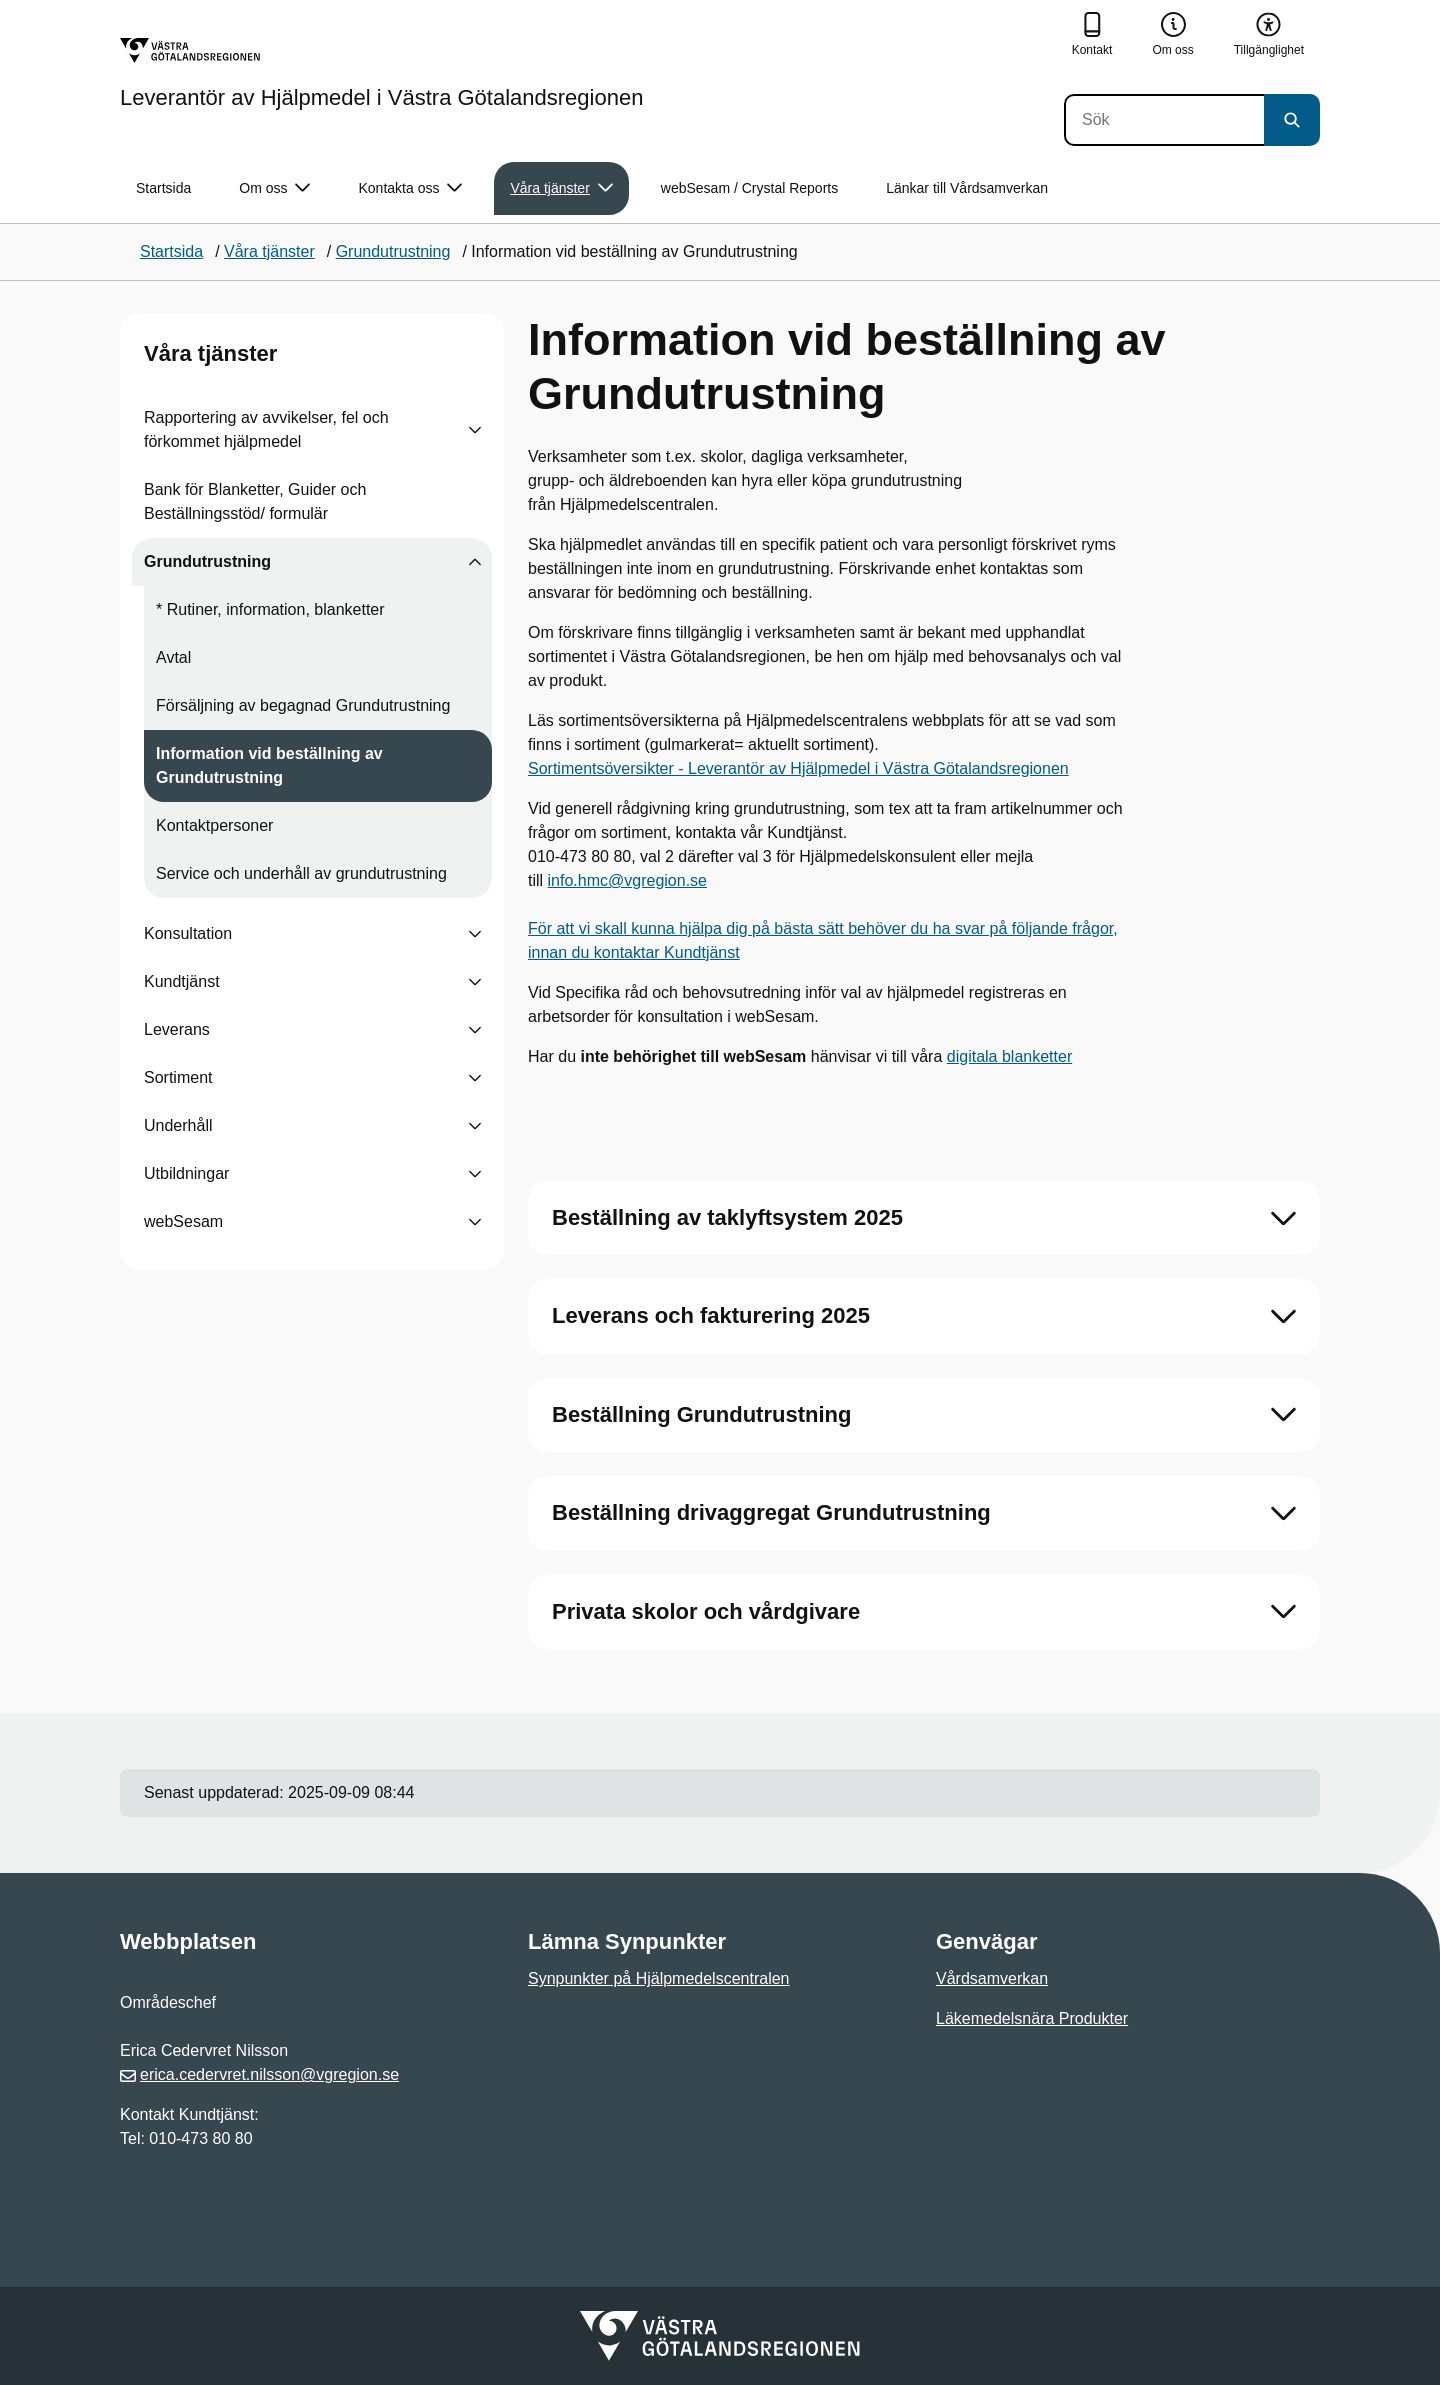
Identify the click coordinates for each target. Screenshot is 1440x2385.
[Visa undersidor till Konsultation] (475, 934)
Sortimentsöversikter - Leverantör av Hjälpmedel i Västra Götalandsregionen (798, 768)
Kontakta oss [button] (410, 188)
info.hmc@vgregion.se (627, 880)
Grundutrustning (207, 561)
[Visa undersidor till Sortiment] (475, 1078)
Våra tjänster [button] (561, 188)
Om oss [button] (274, 188)
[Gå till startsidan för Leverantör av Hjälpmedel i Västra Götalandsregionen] (381, 73)
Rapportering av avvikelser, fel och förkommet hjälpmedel (266, 429)
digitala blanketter (1009, 1056)
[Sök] (1164, 120)
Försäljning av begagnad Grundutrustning (303, 705)
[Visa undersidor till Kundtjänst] (475, 982)
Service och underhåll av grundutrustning (301, 873)
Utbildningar (186, 1173)
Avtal (173, 657)
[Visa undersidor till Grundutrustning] (475, 562)
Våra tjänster (210, 353)
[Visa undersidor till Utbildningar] (475, 1174)
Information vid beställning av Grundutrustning (269, 765)
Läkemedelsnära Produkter (1032, 2018)
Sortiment (178, 1077)
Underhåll (178, 1125)
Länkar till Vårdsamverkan (967, 188)
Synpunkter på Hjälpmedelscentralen (658, 1978)
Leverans (177, 1029)
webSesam (183, 1221)
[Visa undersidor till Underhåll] (475, 1126)
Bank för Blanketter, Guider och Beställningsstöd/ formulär (255, 501)
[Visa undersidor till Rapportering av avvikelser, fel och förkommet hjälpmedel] (475, 430)
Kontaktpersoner (214, 825)
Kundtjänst (182, 981)
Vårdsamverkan (992, 1978)
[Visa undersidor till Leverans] (475, 1030)
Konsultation (188, 933)
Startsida (163, 188)
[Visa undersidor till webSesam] (475, 1222)
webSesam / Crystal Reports (749, 188)
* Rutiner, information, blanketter (270, 609)
